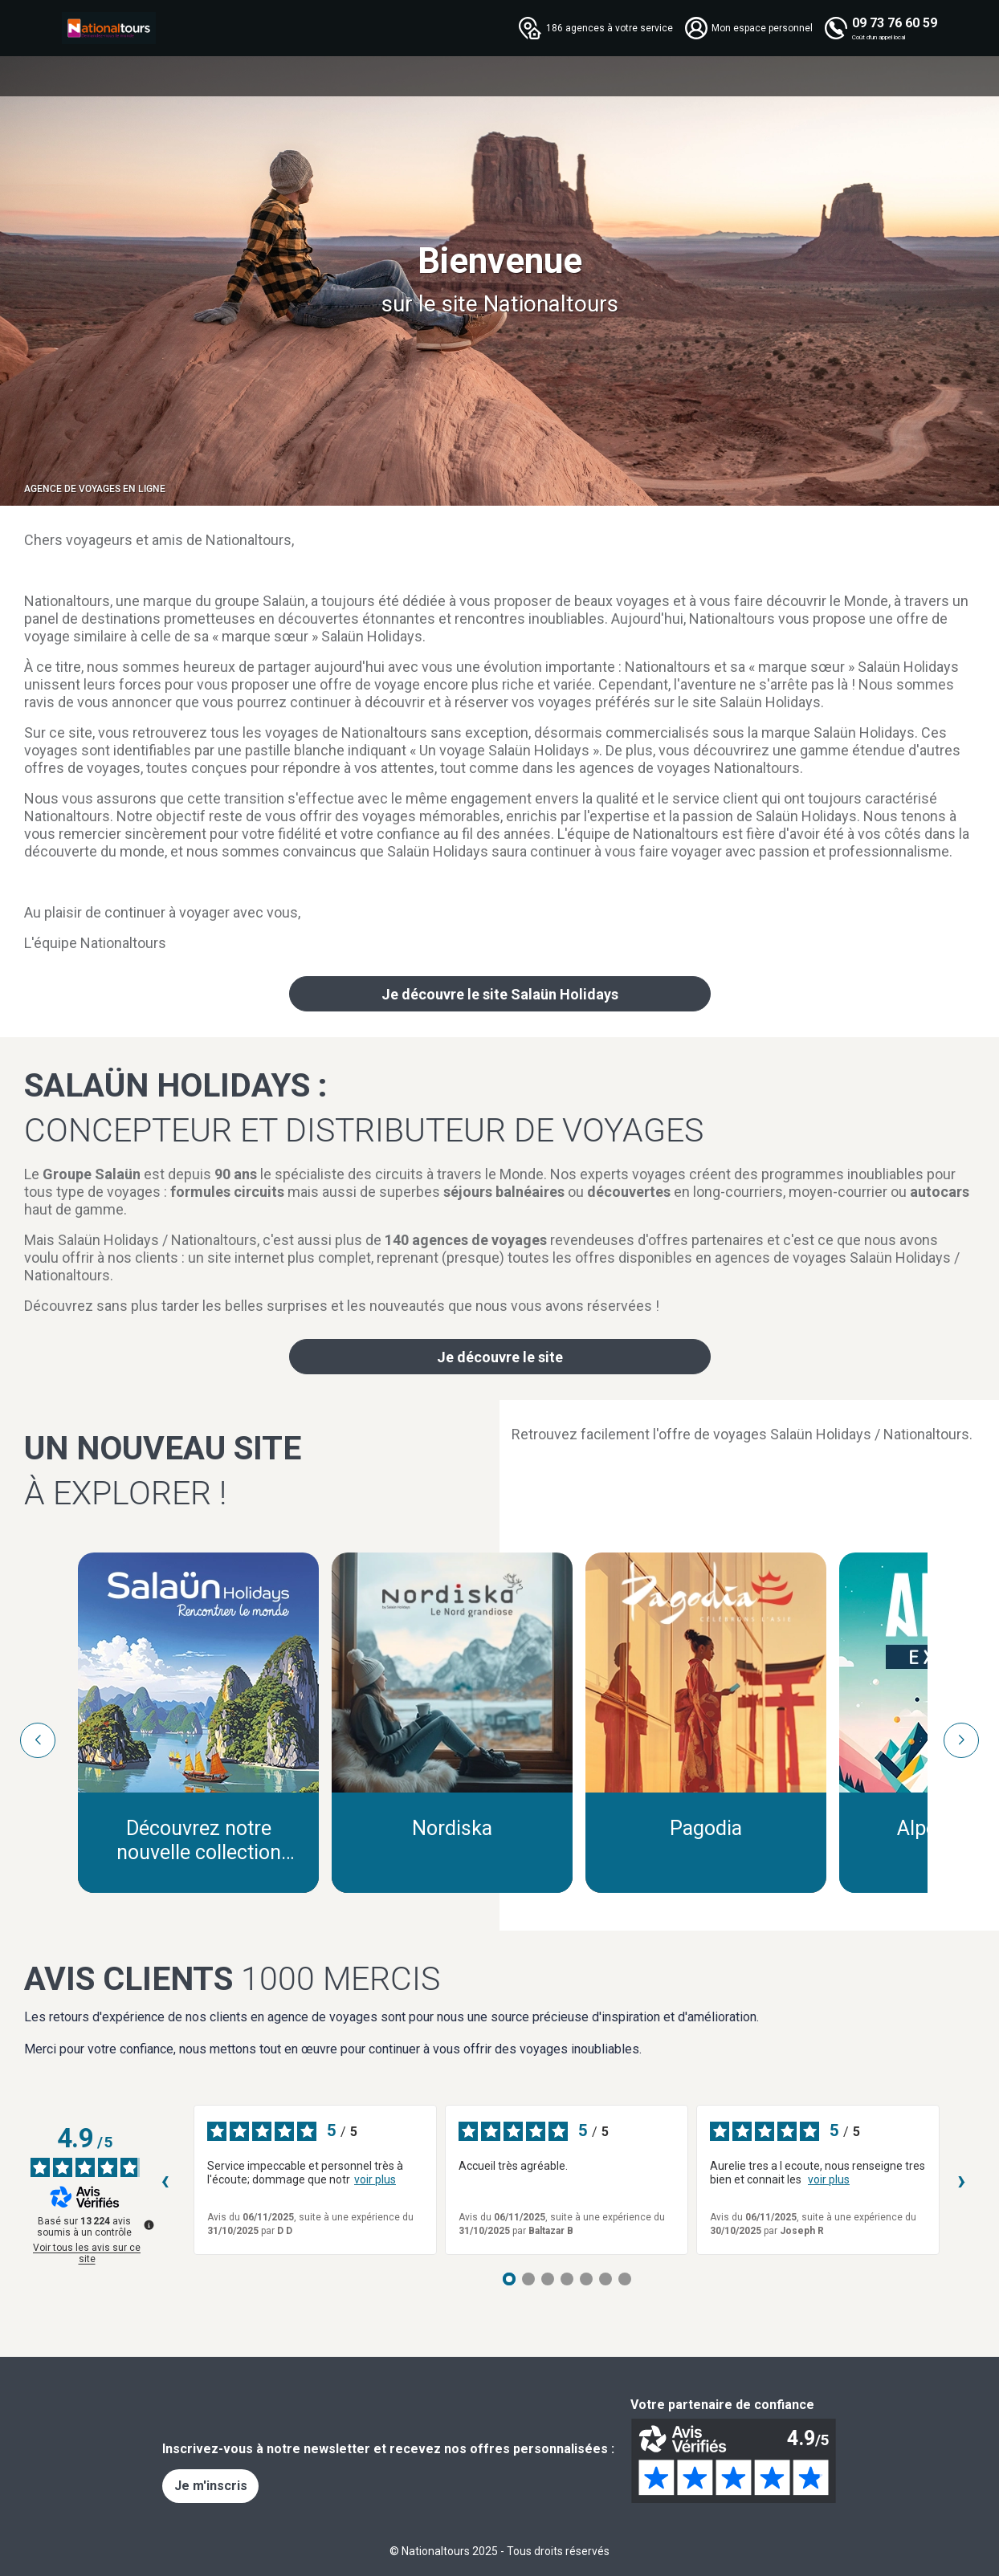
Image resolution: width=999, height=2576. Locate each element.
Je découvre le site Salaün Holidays (499, 994)
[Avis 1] (509, 2279)
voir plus (375, 2179)
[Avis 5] (586, 2279)
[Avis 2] (528, 2279)
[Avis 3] (547, 2279)
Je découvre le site (500, 1357)
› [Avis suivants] (961, 2179)
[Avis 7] (624, 2279)
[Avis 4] (567, 2279)
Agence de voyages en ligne (94, 488)
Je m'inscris (210, 2485)
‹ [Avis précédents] (165, 2179)
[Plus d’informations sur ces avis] (147, 2223)
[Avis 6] (605, 2279)
